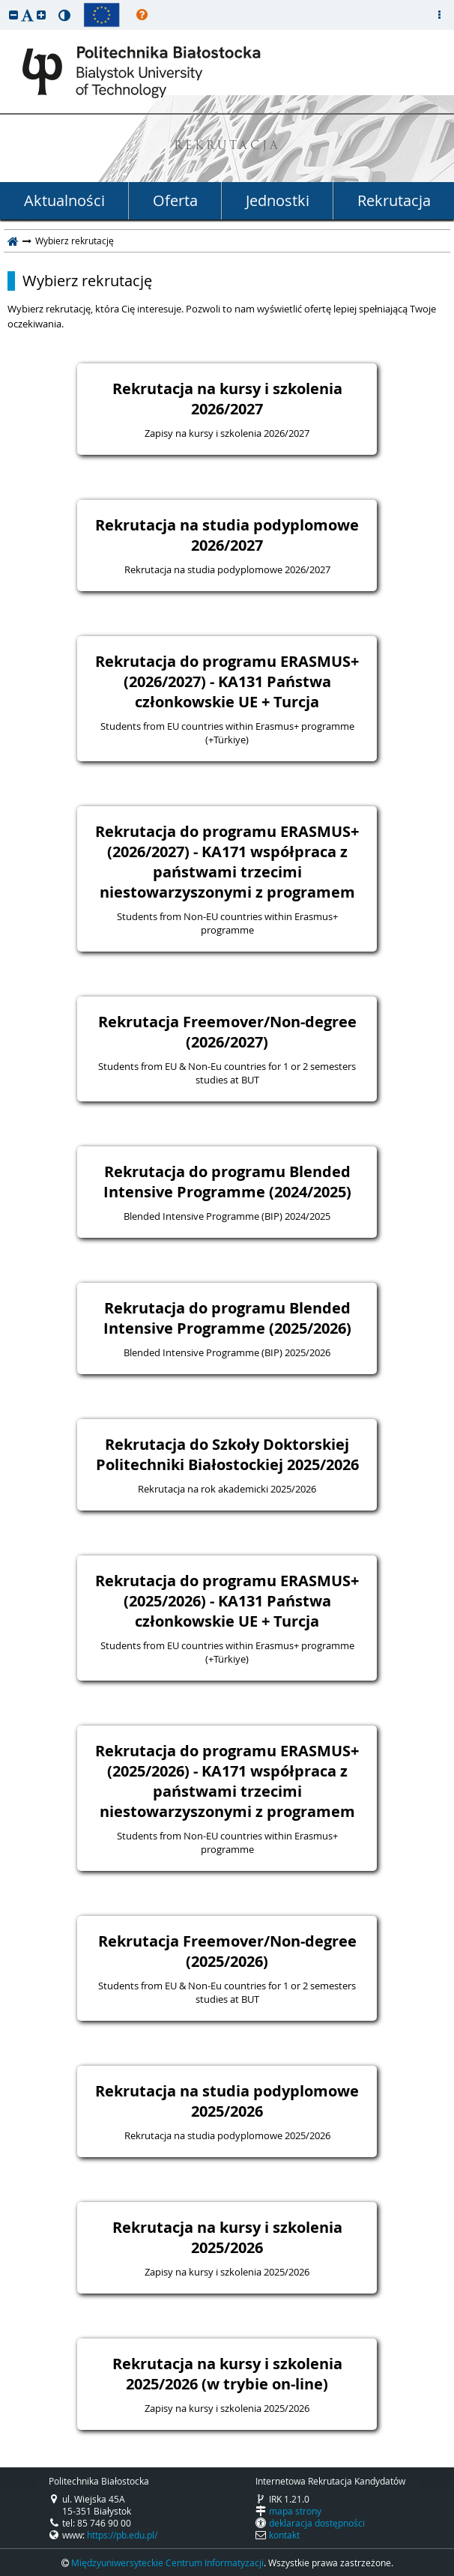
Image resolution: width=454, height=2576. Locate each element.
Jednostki (277, 200)
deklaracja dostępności (317, 2523)
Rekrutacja (394, 200)
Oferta (175, 200)
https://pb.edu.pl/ (122, 2535)
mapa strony (295, 2511)
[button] (13, 14)
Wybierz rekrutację (87, 281)
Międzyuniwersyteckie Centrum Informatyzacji (167, 2563)
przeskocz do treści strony (3, 3)
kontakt (284, 2535)
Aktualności (64, 200)
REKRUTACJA (227, 146)
